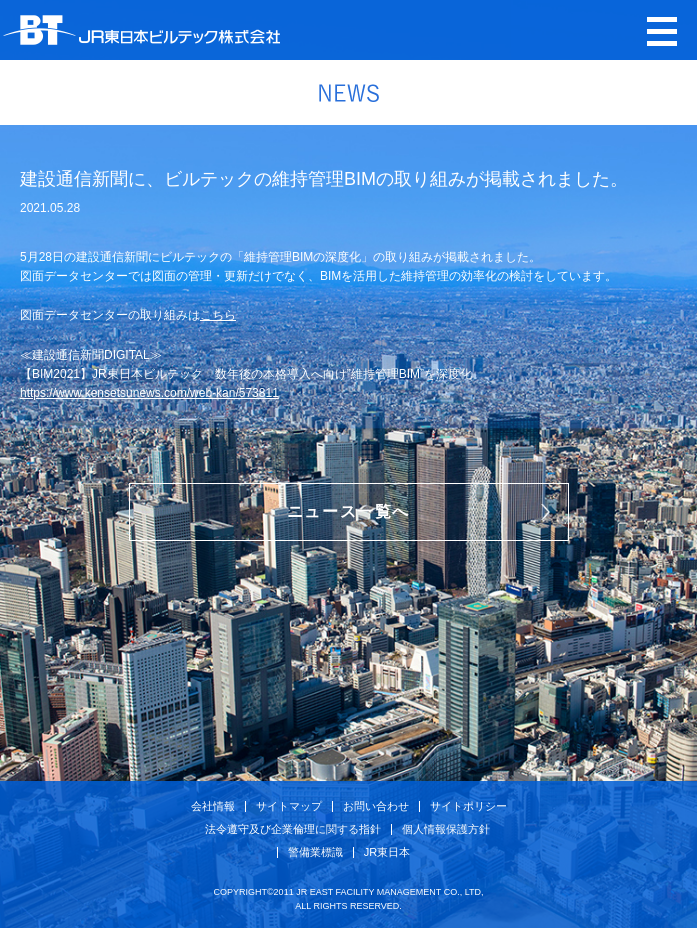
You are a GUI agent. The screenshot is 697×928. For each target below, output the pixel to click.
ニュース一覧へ (348, 511)
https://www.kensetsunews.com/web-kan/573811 (149, 393)
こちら (218, 315)
